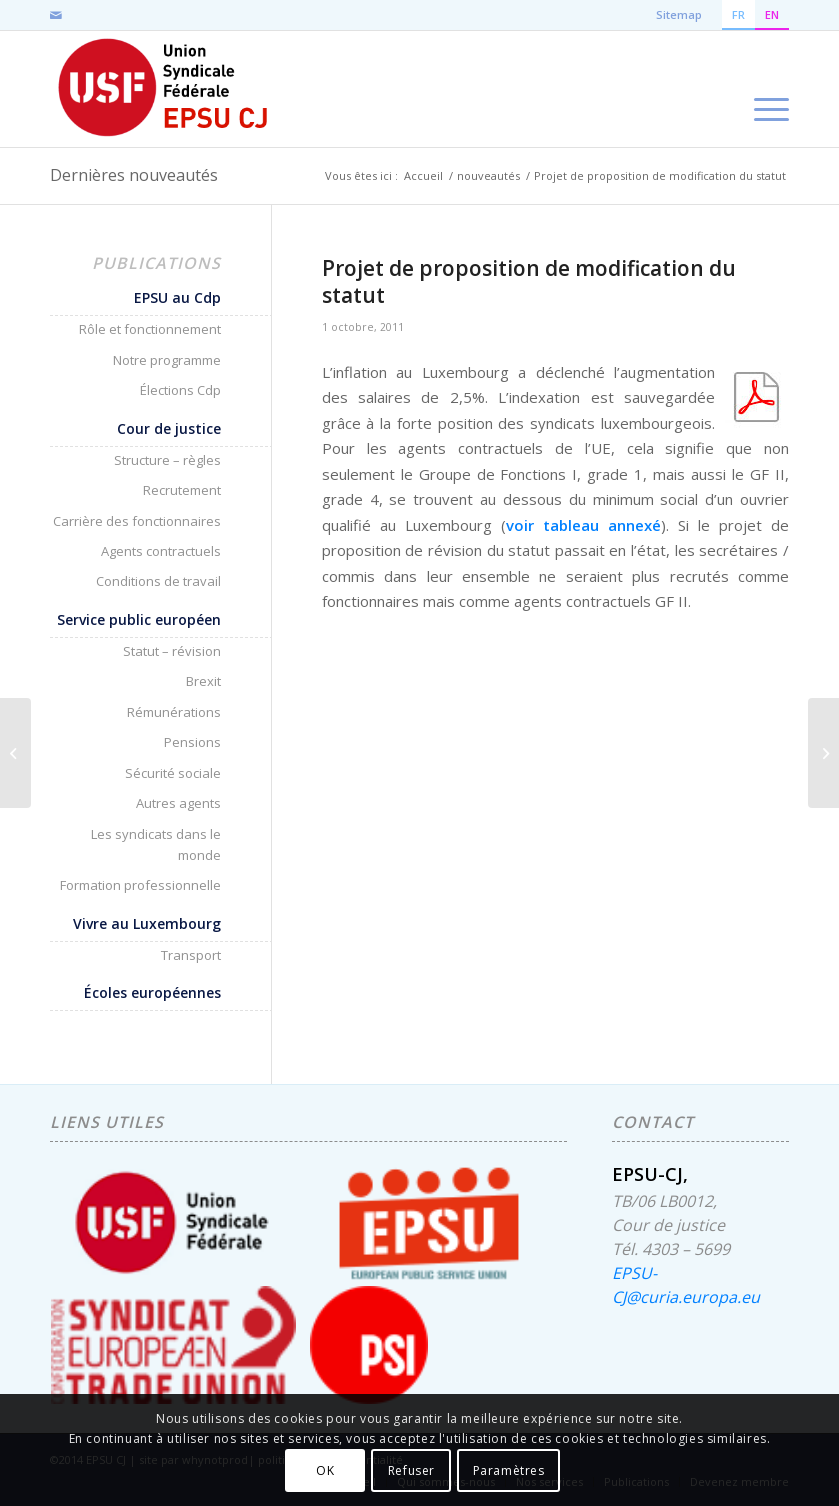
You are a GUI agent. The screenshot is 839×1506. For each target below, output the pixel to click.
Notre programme (167, 360)
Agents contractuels (161, 551)
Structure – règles (167, 460)
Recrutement (182, 490)
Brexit (203, 681)
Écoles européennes (152, 992)
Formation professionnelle (140, 885)
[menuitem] (766, 89)
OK (325, 1470)
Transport (191, 955)
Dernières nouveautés (134, 175)
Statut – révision (172, 651)
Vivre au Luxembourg (147, 923)
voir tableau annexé (583, 525)
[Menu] (766, 89)
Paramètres (509, 1470)
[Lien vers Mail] (56, 15)
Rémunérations (174, 712)
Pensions (192, 742)
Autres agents (178, 803)
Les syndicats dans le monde (156, 844)
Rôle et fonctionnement (150, 329)
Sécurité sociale (173, 773)
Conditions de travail (158, 581)
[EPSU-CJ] (164, 89)
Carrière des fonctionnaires (137, 521)
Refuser (411, 1470)
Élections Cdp (180, 390)
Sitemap (679, 14)
